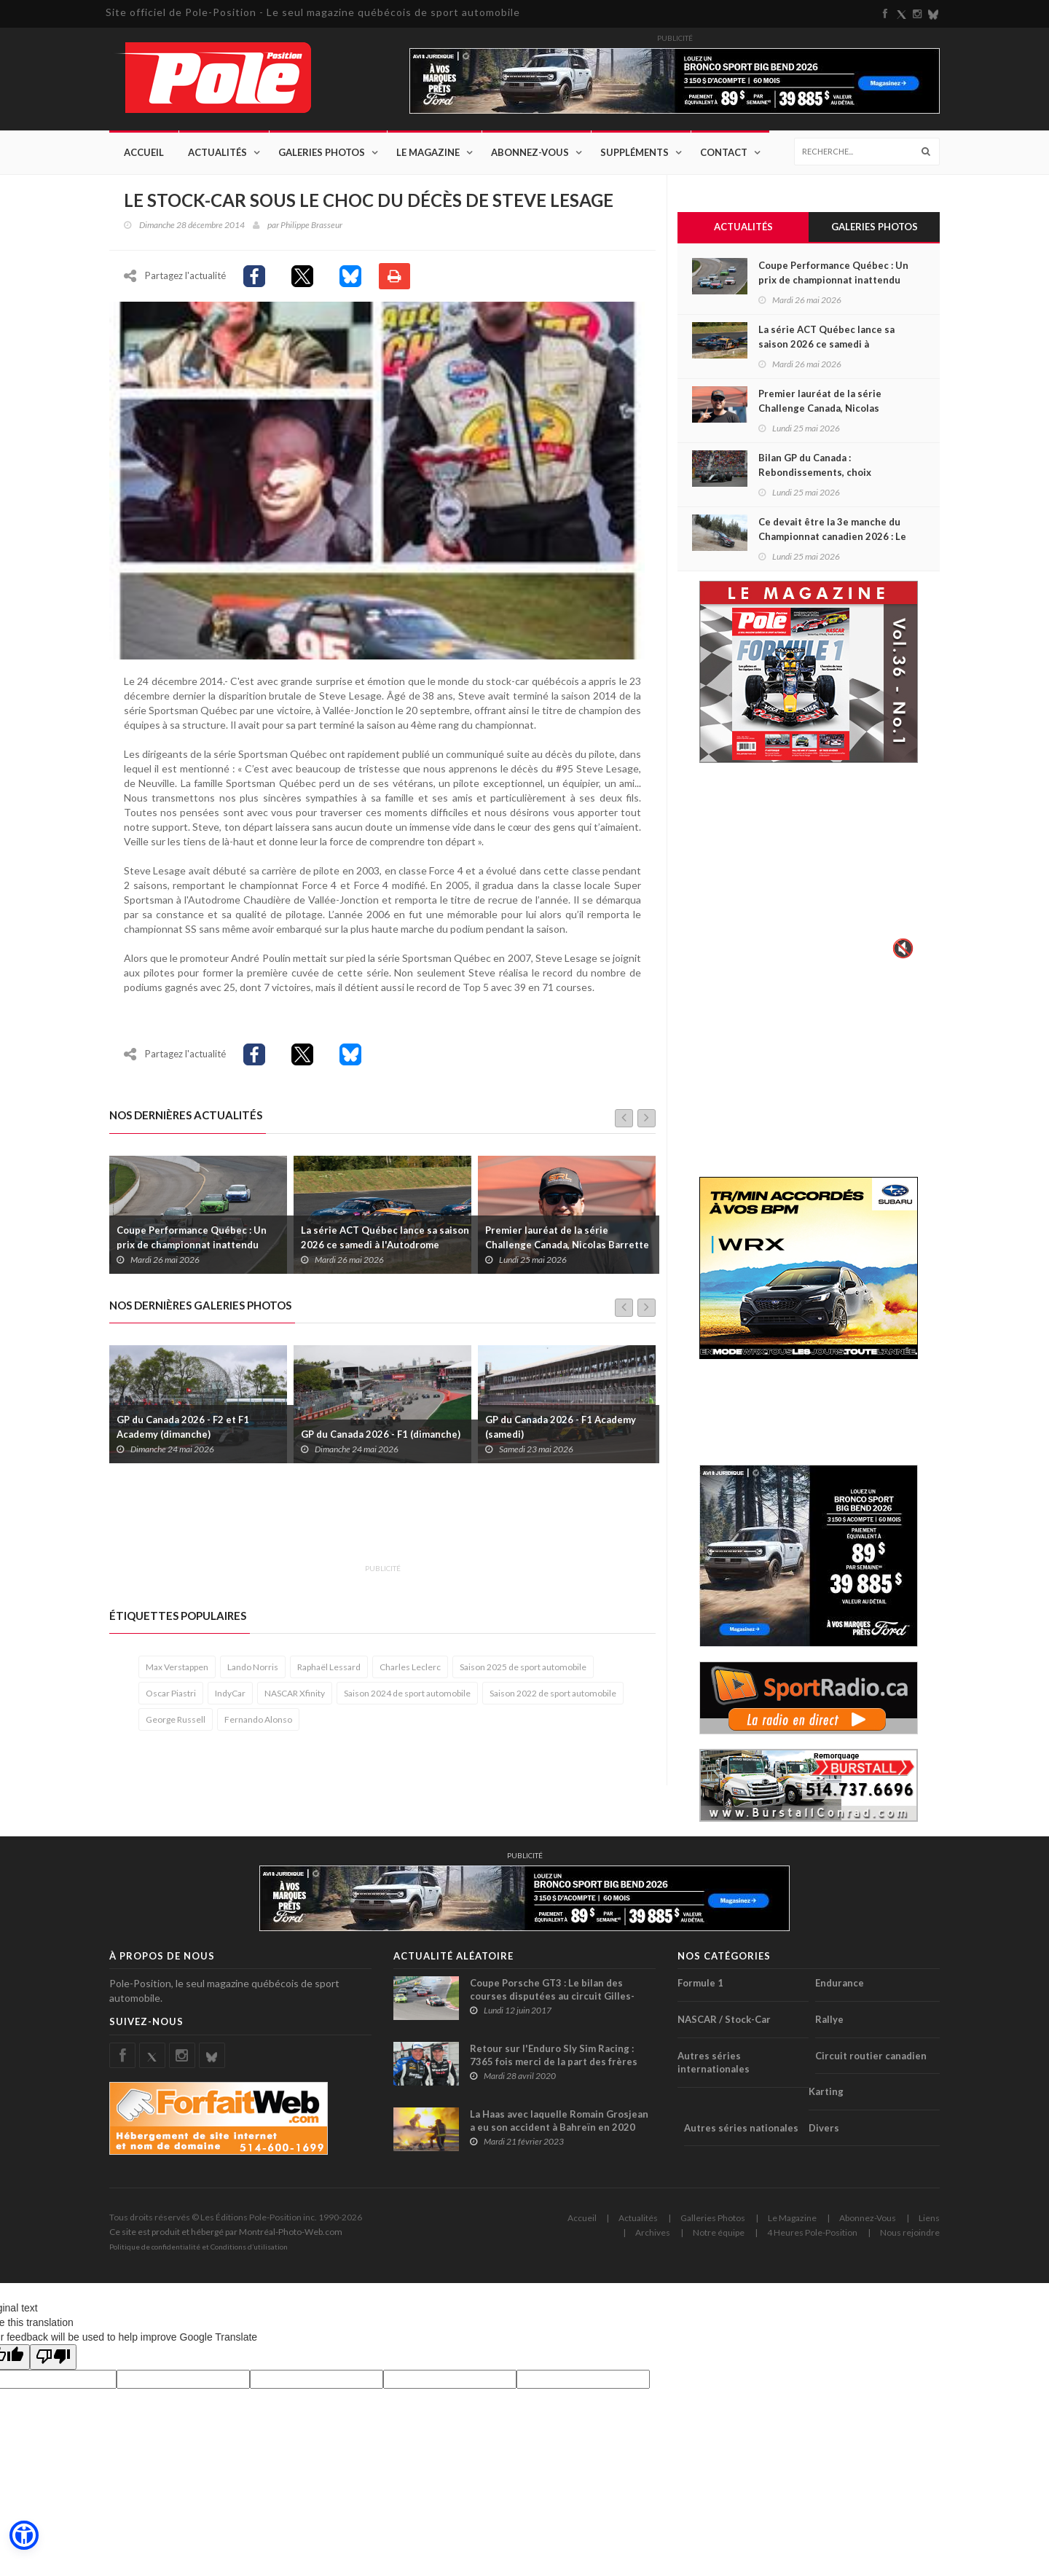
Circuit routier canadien (871, 2056)
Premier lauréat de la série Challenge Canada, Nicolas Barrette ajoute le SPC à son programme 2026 (569, 1252)
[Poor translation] (53, 2358)
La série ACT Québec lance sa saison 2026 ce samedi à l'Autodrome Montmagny (385, 1252)
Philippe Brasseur (311, 225)
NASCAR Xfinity (294, 1700)
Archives (652, 2233)
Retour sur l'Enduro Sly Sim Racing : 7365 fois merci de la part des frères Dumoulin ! (553, 2062)
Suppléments (634, 153)
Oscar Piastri (171, 1700)
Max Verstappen (177, 1674)
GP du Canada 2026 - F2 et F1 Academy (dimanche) (183, 1434)
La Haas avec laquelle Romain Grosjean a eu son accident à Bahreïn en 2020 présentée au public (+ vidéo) (559, 2128)
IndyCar (230, 1700)
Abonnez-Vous (530, 153)
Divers (824, 2128)
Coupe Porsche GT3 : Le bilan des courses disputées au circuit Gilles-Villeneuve (552, 1997)
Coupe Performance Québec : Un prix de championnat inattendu (192, 1245)
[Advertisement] (374, 1529)
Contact (723, 153)
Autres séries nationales (741, 2128)
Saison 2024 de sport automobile (407, 1700)
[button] (23, 2536)
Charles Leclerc (410, 1674)
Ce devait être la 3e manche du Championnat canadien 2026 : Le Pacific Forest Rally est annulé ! (832, 537)
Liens (929, 2218)
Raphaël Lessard (329, 1674)
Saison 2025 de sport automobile (523, 1674)
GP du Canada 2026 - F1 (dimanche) (380, 1441)
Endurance (839, 1983)
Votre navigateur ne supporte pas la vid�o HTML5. (808, 871)
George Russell (175, 1726)
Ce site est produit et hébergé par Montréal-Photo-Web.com (225, 2232)
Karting (826, 2092)
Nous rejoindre (910, 2233)
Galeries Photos (321, 153)
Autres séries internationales (713, 2062)
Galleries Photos (712, 2218)
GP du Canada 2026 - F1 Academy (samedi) (560, 1434)
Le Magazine (428, 153)
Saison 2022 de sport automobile (553, 1700)
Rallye (829, 2020)
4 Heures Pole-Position (812, 2233)
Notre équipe (718, 2233)
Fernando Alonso (258, 1726)
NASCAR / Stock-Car (724, 2020)
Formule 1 (700, 1983)
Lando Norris (252, 1674)
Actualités (217, 153)
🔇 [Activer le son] (901, 949)
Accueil (144, 153)
